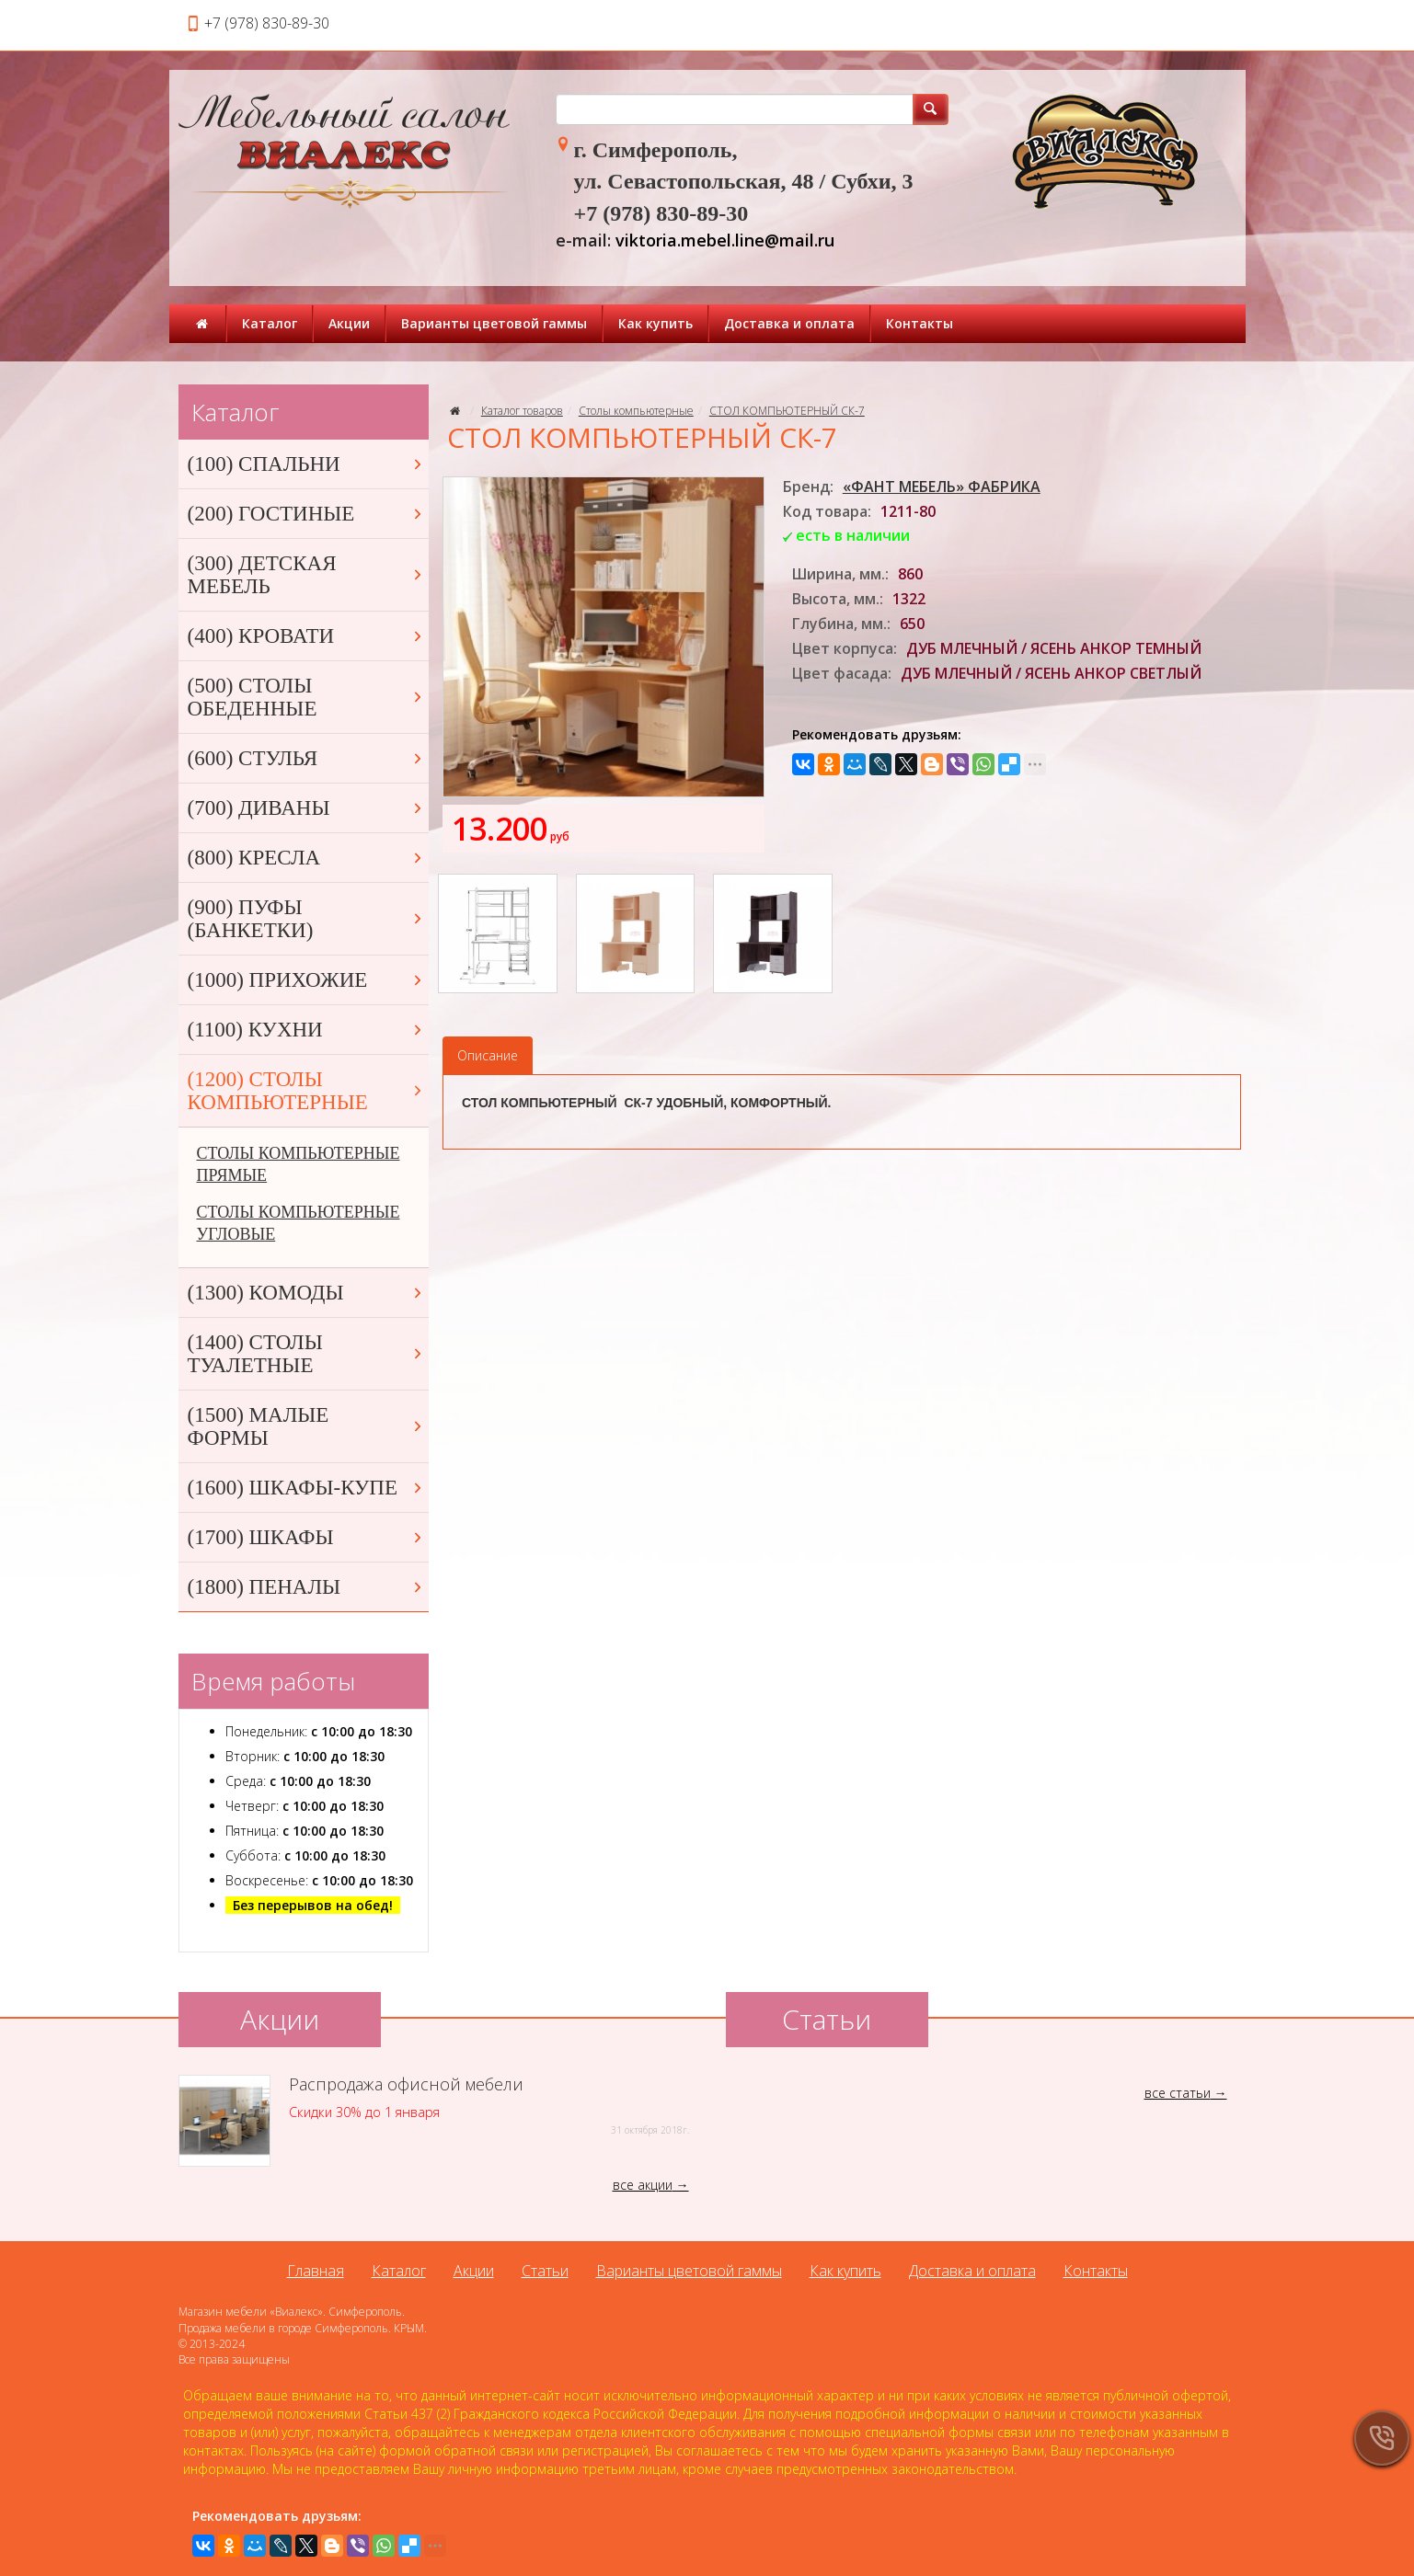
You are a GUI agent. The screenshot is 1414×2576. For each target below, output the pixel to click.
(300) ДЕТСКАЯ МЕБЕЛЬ (306, 575)
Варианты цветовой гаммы (494, 323)
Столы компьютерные (636, 410)
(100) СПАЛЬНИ (306, 464)
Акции (349, 323)
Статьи (545, 2271)
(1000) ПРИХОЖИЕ (306, 980)
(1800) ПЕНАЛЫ (306, 1587)
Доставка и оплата (789, 323)
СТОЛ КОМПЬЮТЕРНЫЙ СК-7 (787, 410)
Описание (487, 1055)
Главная (315, 2271)
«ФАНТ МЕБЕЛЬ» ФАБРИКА (941, 486)
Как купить (655, 323)
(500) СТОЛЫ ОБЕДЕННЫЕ (306, 697)
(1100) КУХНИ (306, 1029)
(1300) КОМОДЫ (306, 1292)
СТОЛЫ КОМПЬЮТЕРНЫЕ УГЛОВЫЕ (298, 1223)
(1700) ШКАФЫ (306, 1537)
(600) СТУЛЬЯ (306, 758)
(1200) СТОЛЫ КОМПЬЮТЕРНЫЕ (306, 1091)
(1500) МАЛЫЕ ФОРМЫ (306, 1426)
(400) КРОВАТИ (306, 636)
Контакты (919, 323)
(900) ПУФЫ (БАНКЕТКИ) (306, 919)
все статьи (1177, 2092)
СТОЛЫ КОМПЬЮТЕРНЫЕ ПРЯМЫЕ (298, 1164)
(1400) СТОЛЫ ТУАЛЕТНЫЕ (306, 1354)
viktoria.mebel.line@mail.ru (724, 240)
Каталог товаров (522, 410)
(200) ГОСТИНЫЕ (306, 513)
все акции (643, 2184)
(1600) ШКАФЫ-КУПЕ (306, 1487)
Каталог (269, 323)
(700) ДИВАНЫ (306, 808)
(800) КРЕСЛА (306, 857)
